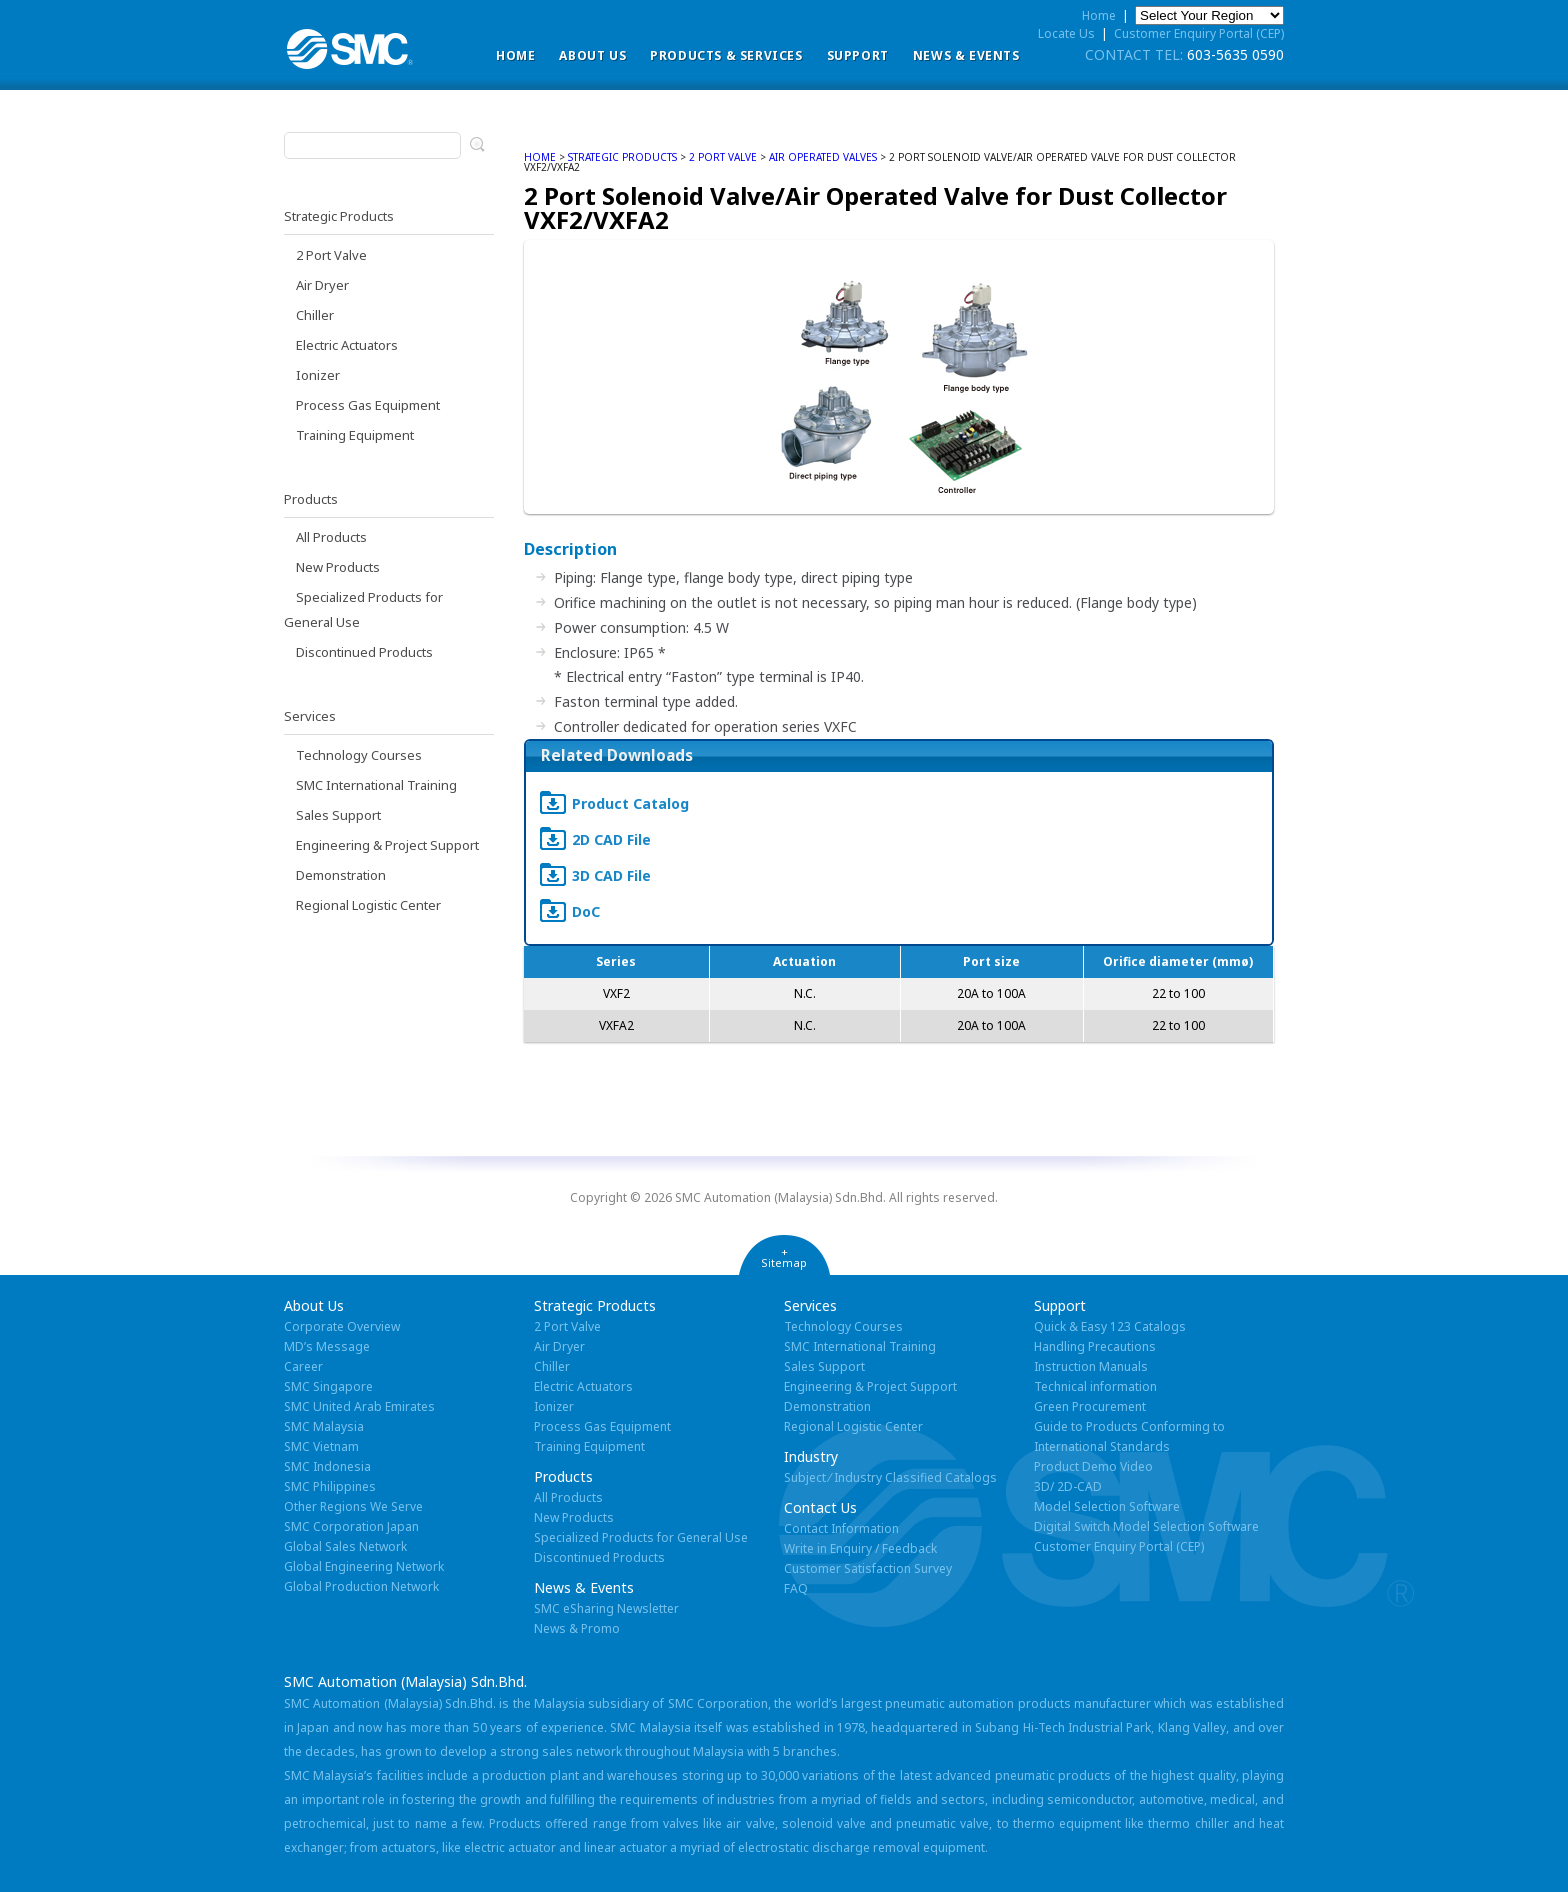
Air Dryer (322, 285)
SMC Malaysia (324, 1426)
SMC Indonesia (327, 1466)
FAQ (796, 1588)
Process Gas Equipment (368, 405)
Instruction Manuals (1091, 1366)
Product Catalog (630, 803)
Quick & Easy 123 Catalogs (1110, 1326)
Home (515, 55)
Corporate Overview (342, 1326)
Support (858, 55)
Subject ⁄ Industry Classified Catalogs (890, 1477)
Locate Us (1066, 33)
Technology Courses (359, 755)
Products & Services (726, 55)
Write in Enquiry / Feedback (860, 1548)
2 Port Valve (331, 255)
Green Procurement (1090, 1406)
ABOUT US (592, 55)
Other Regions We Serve (353, 1506)
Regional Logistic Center (368, 905)
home (540, 157)
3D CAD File (611, 875)
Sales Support (338, 815)
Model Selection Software (1107, 1506)
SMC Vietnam (321, 1446)
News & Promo (577, 1628)
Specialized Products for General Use (641, 1537)
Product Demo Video (1093, 1466)
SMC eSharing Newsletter (606, 1608)
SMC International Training (376, 785)
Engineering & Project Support (387, 845)
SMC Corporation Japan (351, 1526)
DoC (586, 911)
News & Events (966, 55)
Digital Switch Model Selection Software (1146, 1526)
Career (303, 1366)
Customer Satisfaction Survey (868, 1568)
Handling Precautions (1095, 1346)
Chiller (315, 315)
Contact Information (841, 1528)
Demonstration (341, 875)
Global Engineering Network (364, 1566)
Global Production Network (361, 1586)
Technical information (1095, 1386)
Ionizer (318, 375)
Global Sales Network (345, 1546)
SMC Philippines (330, 1486)
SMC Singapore (328, 1386)
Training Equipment (355, 435)
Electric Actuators (347, 345)
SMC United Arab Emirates (359, 1406)
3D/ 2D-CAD (1068, 1486)
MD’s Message (327, 1346)
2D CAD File (611, 839)
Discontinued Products (364, 652)
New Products (338, 567)
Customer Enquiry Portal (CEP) (1199, 33)
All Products (331, 537)
